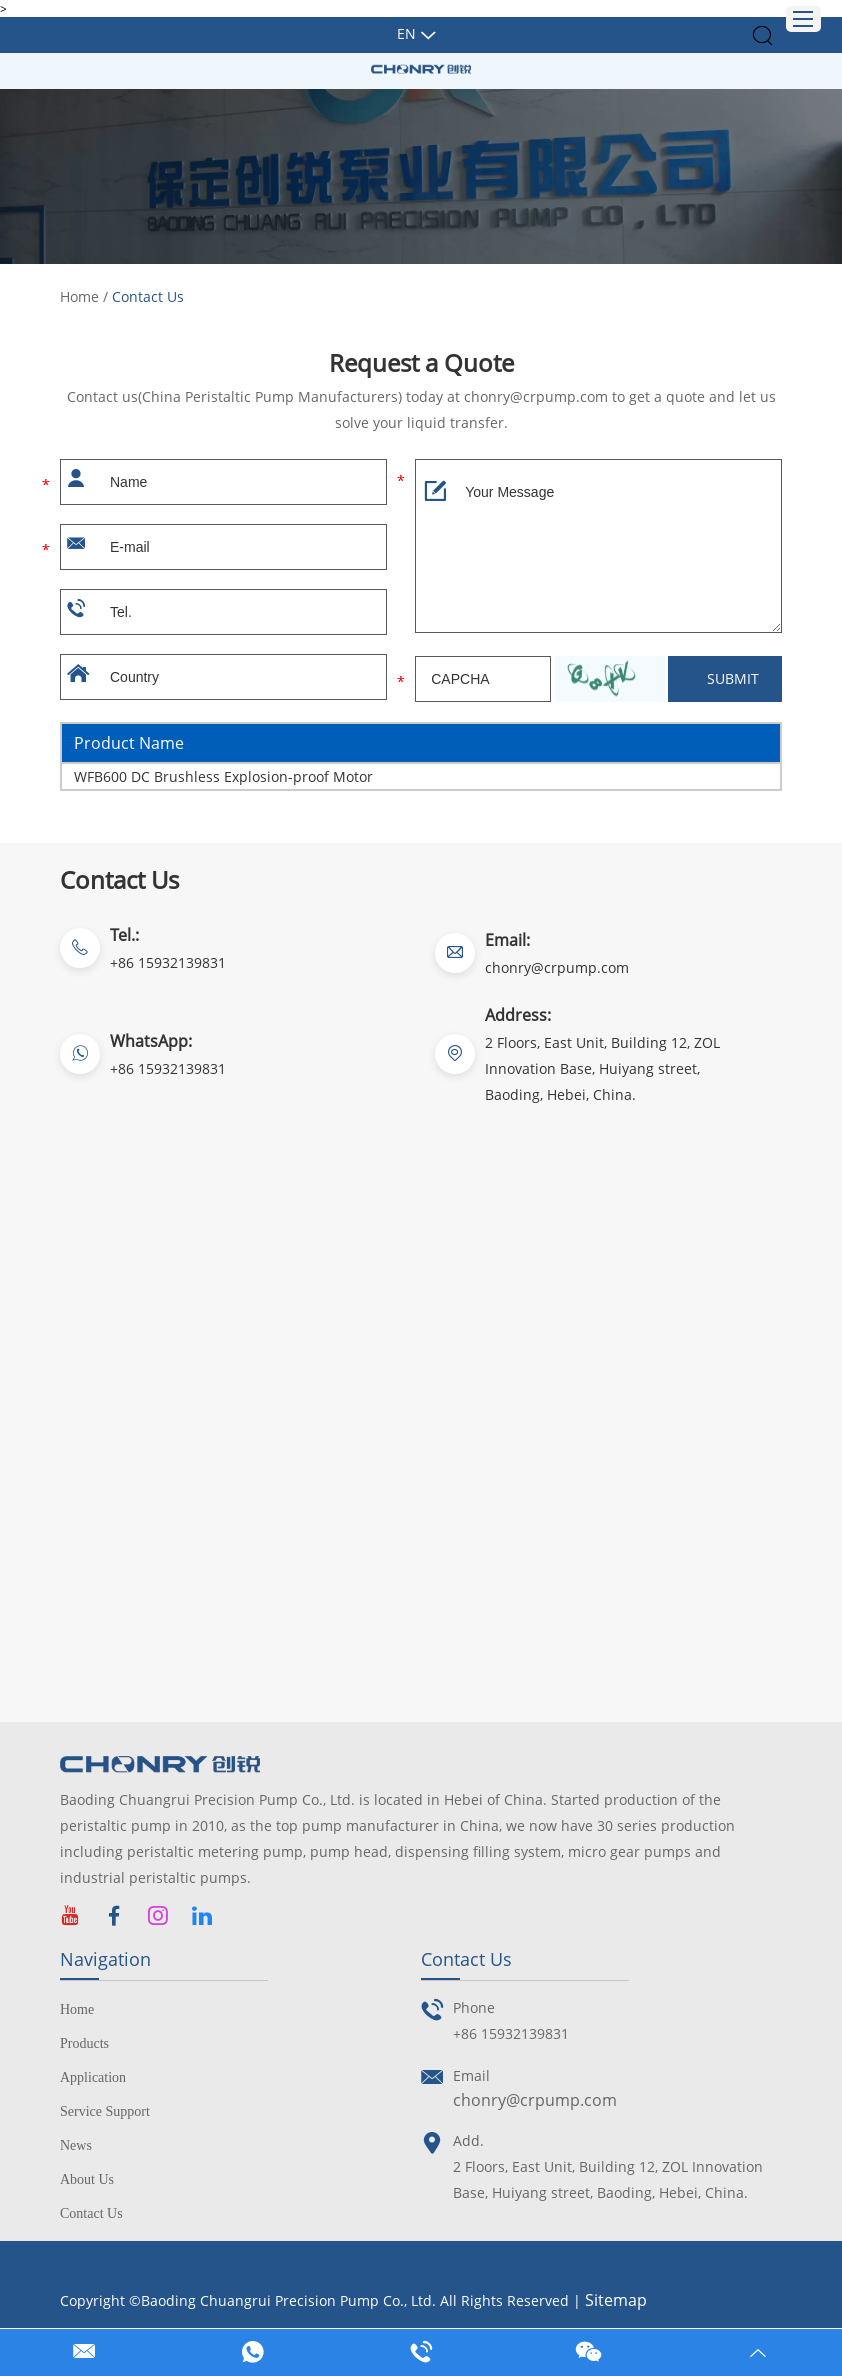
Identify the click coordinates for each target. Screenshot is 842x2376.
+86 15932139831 (168, 1068)
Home (79, 296)
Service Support (105, 2111)
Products (84, 2043)
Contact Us (148, 296)
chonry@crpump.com (557, 967)
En (406, 33)
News (76, 2145)
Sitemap (616, 2300)
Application (93, 2077)
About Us (87, 2179)
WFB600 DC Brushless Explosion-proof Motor (223, 776)
